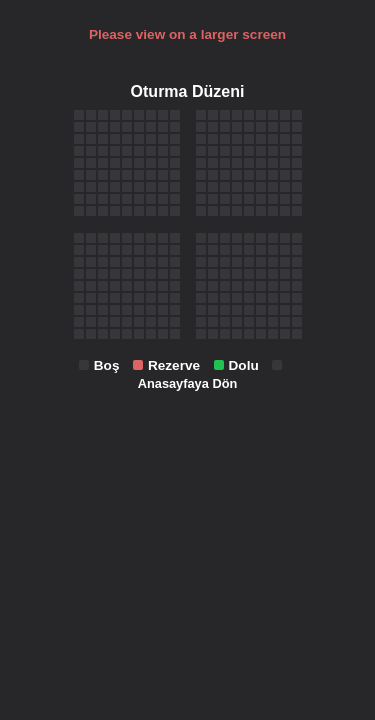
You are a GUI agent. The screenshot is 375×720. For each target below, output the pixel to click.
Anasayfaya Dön (188, 383)
